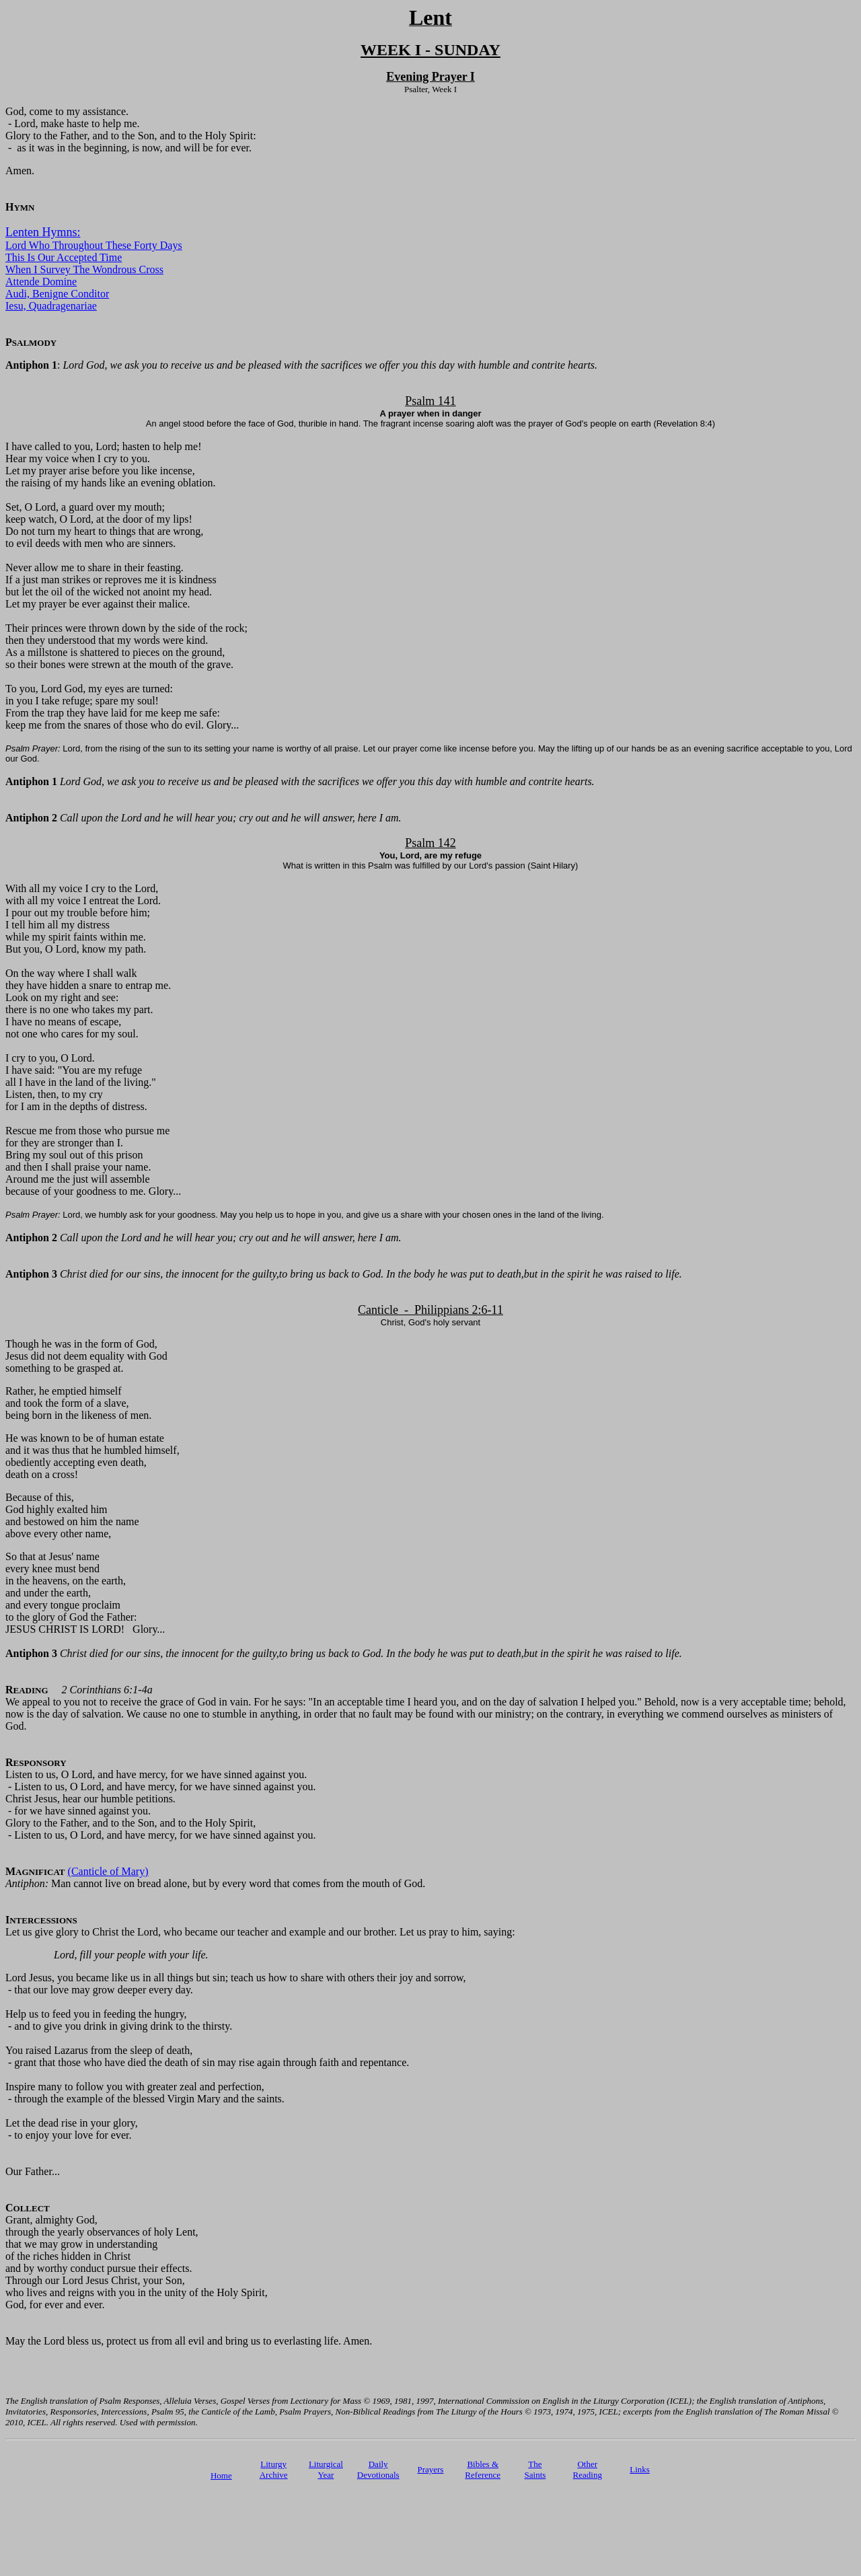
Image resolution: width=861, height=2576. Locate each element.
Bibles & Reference (482, 2469)
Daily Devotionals (378, 2469)
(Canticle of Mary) (108, 1871)
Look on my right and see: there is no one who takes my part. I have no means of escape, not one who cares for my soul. (79, 1015)
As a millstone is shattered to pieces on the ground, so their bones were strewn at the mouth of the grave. (119, 658)
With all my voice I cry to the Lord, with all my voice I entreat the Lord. (83, 894)
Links (640, 2469)
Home (221, 2475)
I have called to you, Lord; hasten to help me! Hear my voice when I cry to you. (103, 452)
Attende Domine (41, 281)
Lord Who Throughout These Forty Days (93, 245)
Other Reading (587, 2469)
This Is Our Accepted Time (63, 257)
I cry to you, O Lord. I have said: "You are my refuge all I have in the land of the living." (80, 1070)
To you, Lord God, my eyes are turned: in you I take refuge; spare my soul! (89, 694)
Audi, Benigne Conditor (57, 293)
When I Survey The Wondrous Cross (84, 269)
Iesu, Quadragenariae (51, 305)
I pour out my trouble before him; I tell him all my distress (77, 918)
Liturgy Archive (274, 2469)
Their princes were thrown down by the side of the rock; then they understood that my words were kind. (126, 634)
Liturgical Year (326, 2469)
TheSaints (535, 2469)
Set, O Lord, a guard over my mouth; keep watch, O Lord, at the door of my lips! (98, 513)
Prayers (430, 2469)
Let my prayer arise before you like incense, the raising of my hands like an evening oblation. (110, 476)
